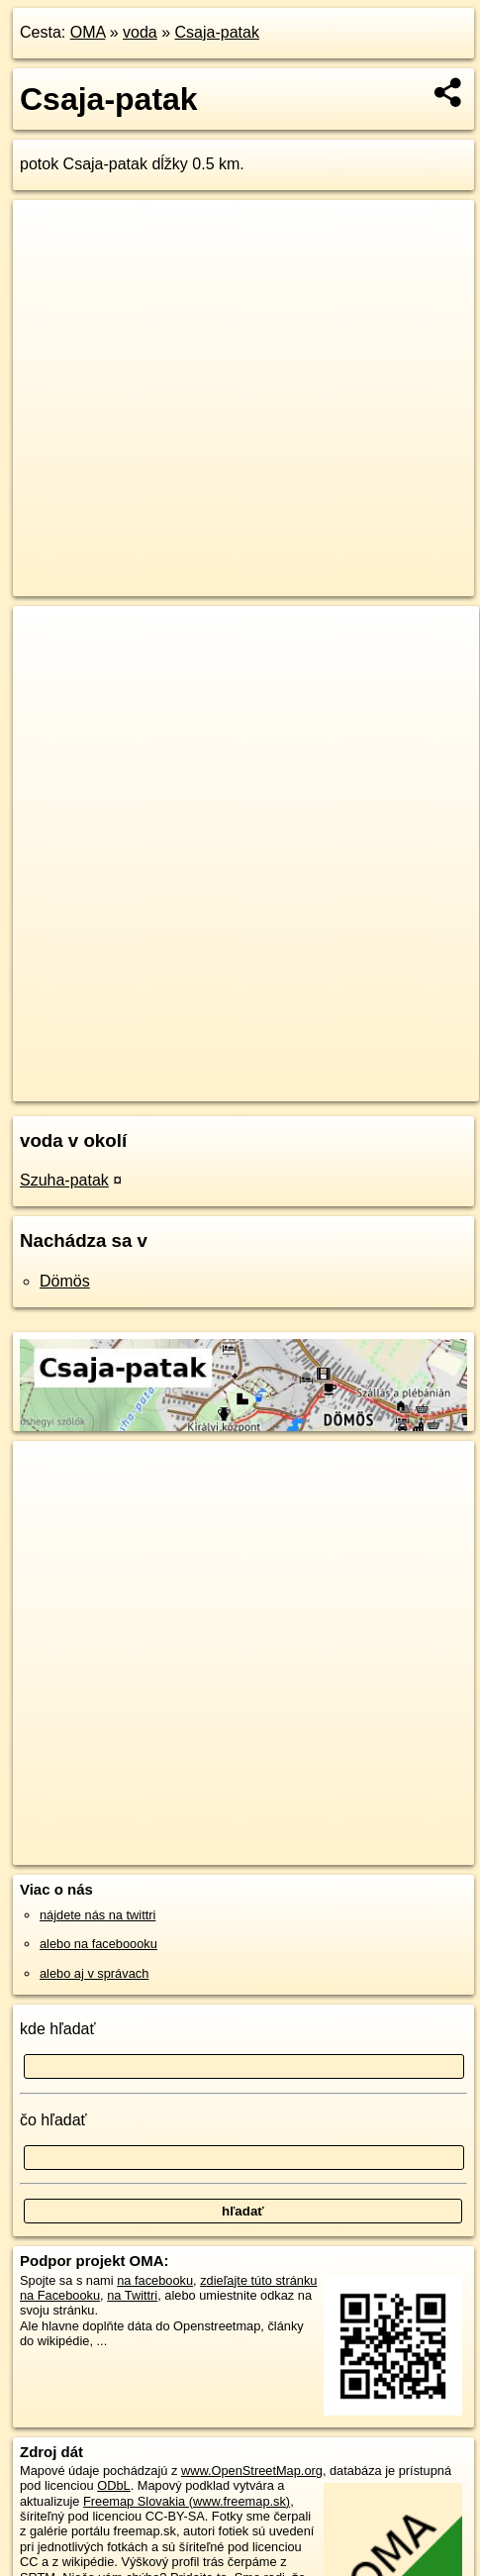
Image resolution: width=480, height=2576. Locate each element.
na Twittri (132, 2295)
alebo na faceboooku (98, 1943)
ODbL (113, 2485)
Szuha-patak (64, 1180)
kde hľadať (58, 2028)
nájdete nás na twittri (97, 1914)
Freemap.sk (260, 1070)
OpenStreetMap (158, 1070)
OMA (88, 32)
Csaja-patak (217, 32)
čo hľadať (53, 2120)
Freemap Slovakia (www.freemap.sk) (186, 2501)
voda (140, 32)
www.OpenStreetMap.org (252, 2470)
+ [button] (47, 640)
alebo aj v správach (94, 1973)
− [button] (47, 670)
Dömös (65, 1281)
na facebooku (155, 2280)
